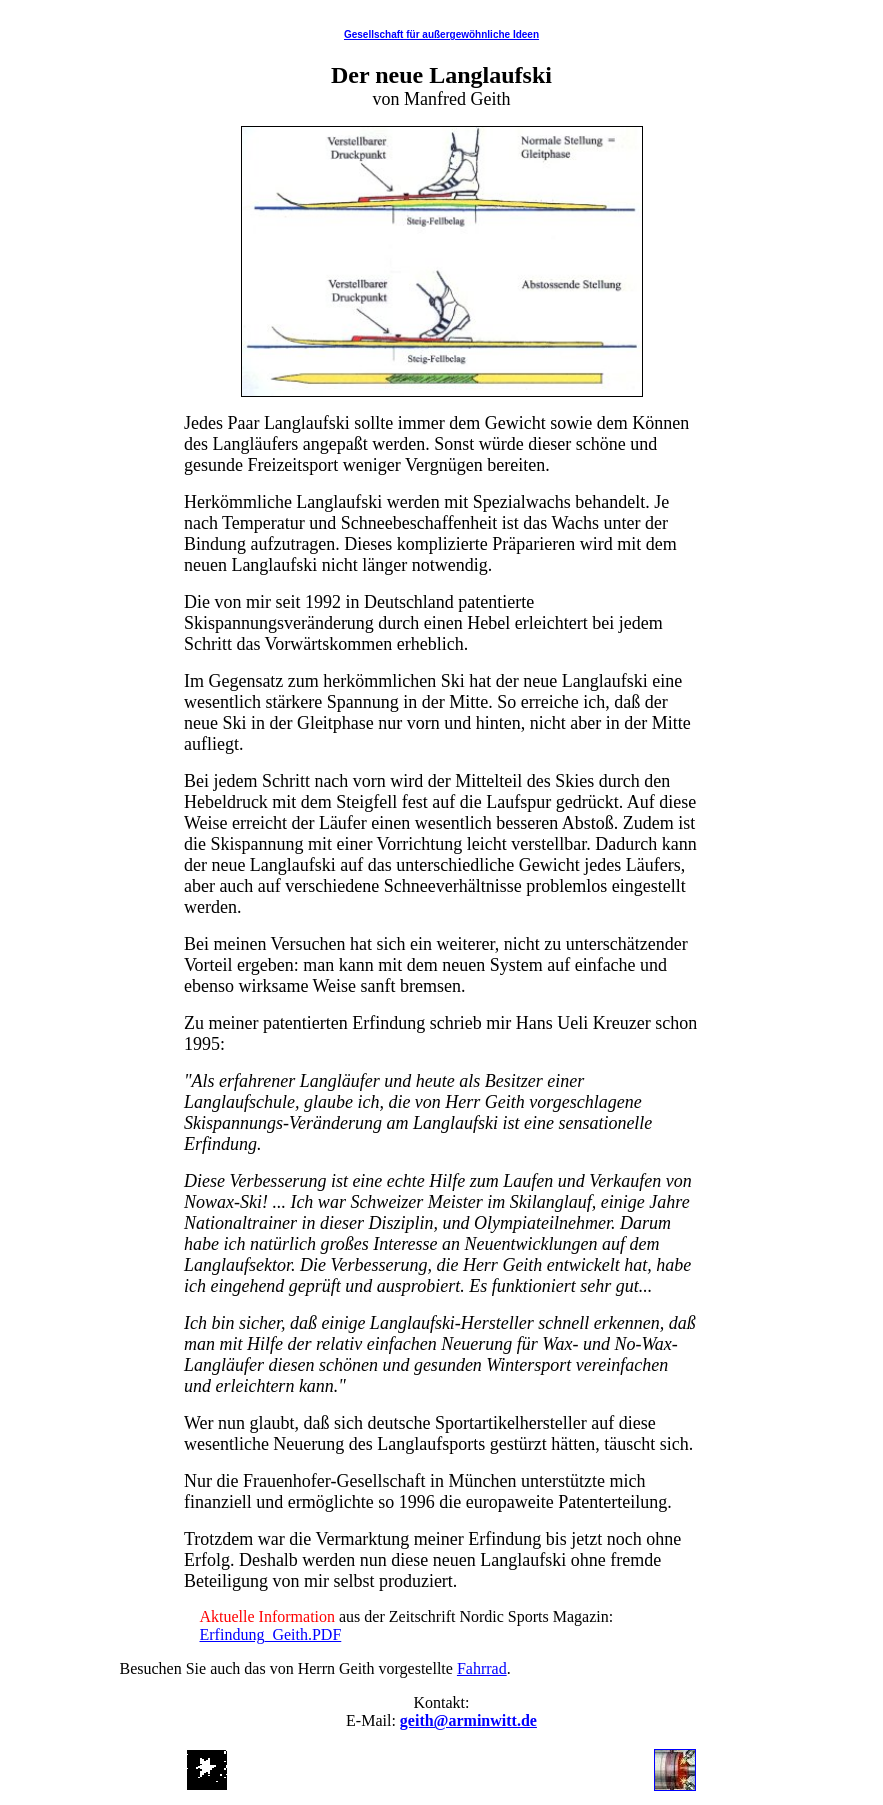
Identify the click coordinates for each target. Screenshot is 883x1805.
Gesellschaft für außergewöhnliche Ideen (441, 34)
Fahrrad (482, 1668)
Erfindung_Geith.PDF (271, 1634)
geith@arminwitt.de (468, 1720)
